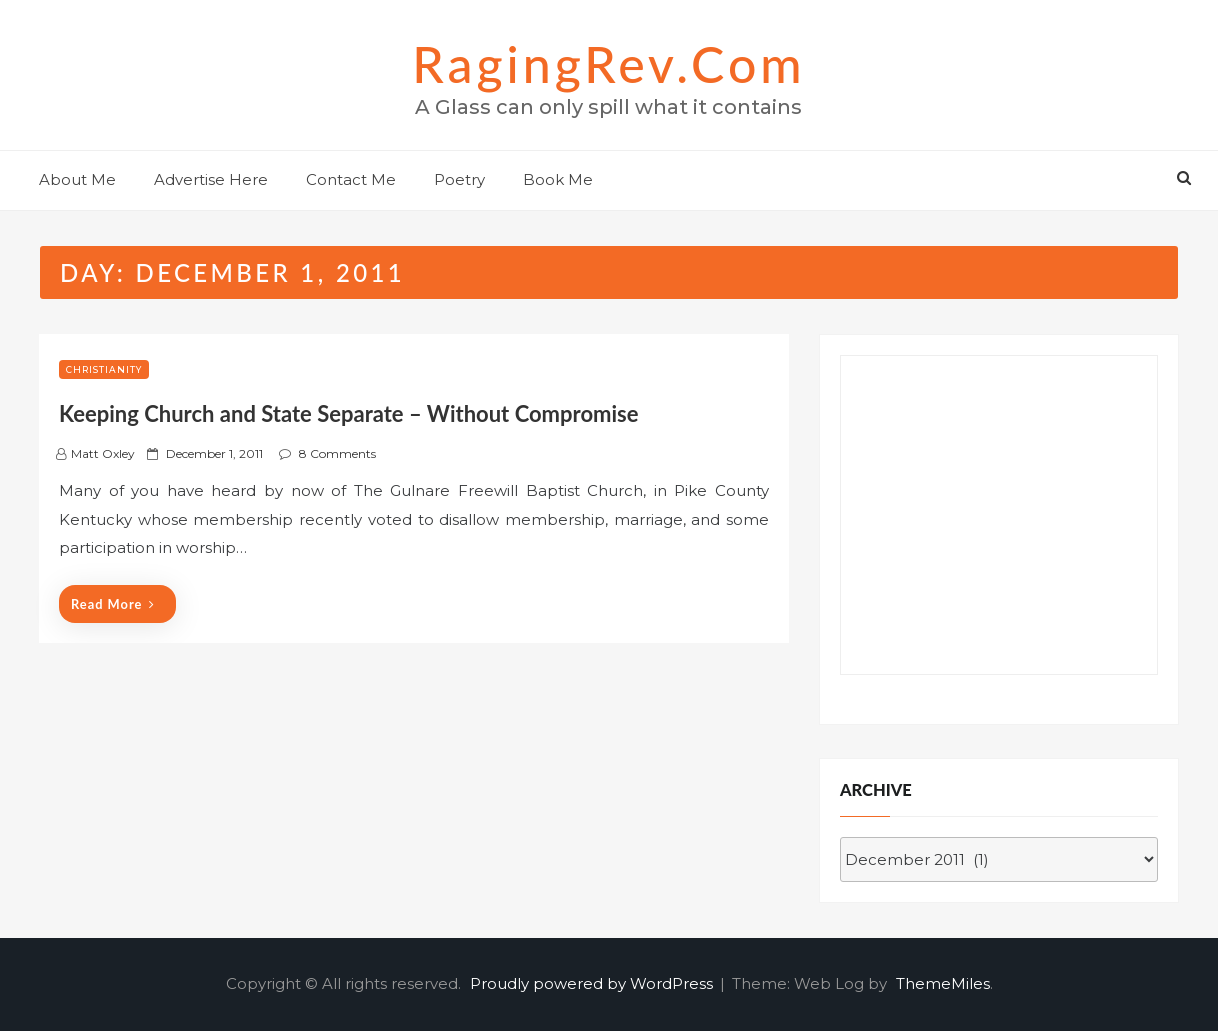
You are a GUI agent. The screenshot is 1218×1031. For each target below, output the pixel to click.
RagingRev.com (608, 64)
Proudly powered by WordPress (593, 983)
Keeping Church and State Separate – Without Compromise (348, 413)
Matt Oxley (103, 453)
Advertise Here (211, 179)
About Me (77, 179)
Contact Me (351, 179)
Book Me (558, 179)
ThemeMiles (943, 983)
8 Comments (337, 453)
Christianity (104, 369)
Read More (113, 604)
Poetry (459, 179)
